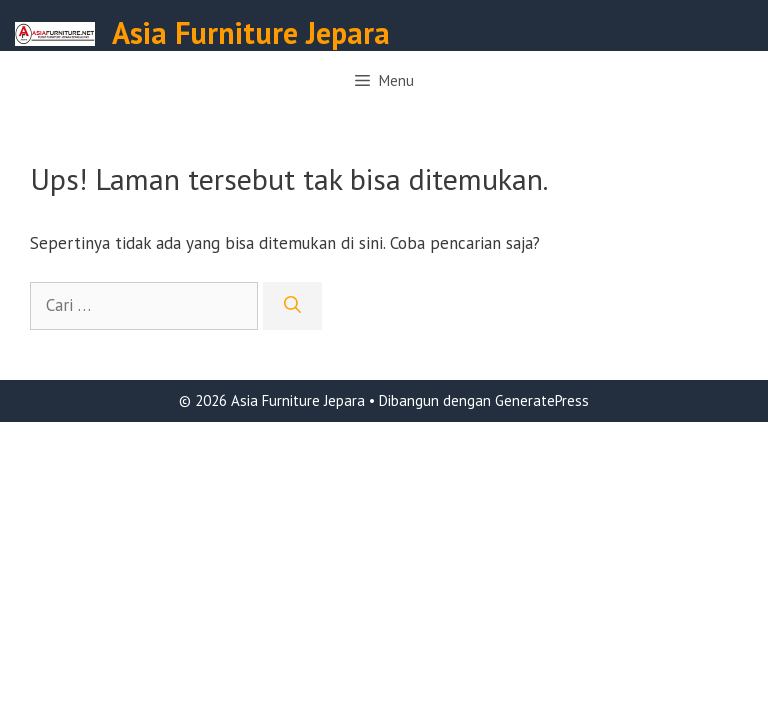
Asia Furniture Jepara (251, 32)
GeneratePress (542, 400)
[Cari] (292, 306)
